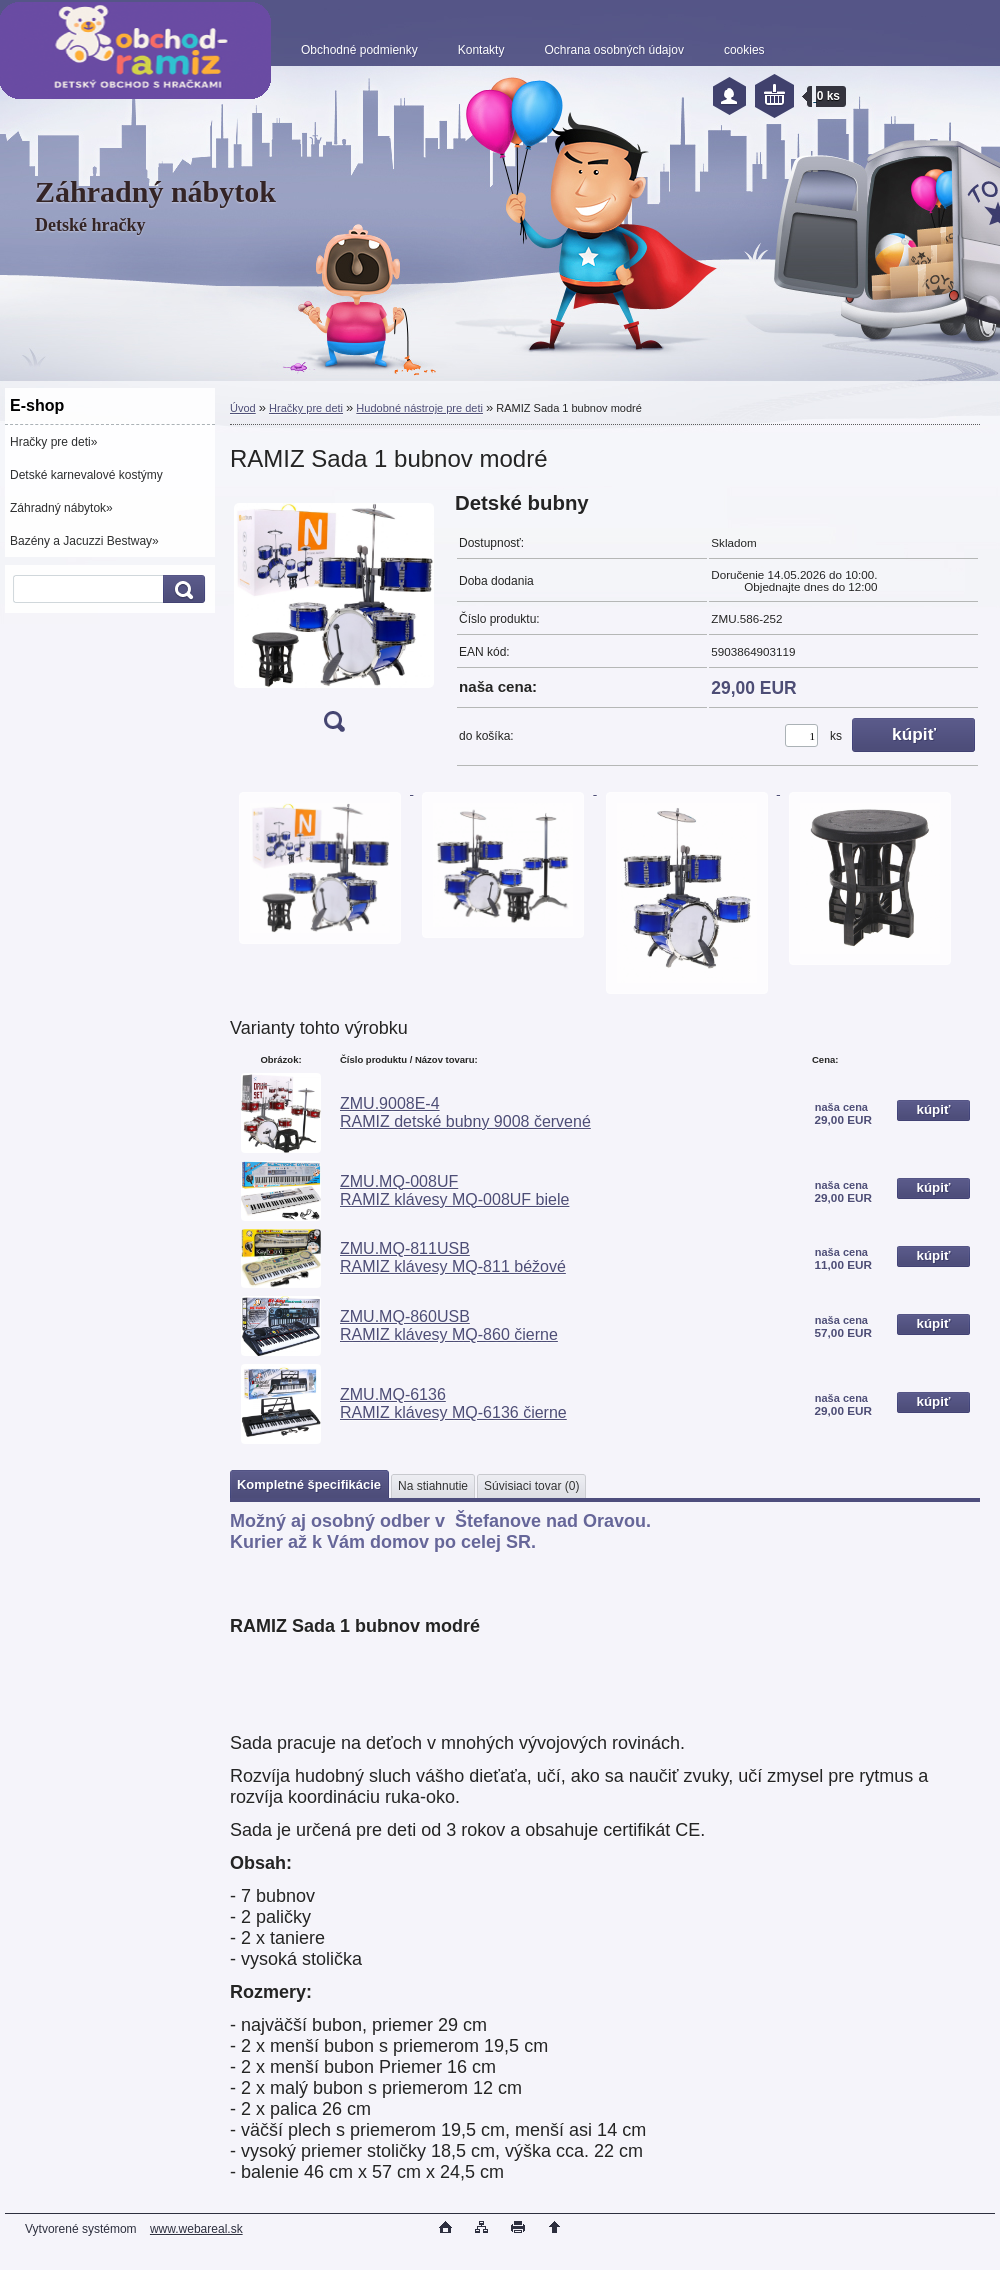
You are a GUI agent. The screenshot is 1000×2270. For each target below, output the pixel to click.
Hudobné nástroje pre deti (419, 408)
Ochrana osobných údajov (613, 50)
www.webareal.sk (196, 2229)
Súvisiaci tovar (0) (531, 1486)
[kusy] (801, 735)
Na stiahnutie (433, 1486)
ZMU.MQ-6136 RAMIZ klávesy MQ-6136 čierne (453, 1403)
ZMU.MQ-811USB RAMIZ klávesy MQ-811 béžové (453, 1257)
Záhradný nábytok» (61, 508)
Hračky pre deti (306, 408)
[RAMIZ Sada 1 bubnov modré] (334, 618)
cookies (744, 50)
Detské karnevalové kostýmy (86, 475)
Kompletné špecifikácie (309, 1484)
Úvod (243, 408)
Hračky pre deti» (53, 442)
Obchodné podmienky (359, 50)
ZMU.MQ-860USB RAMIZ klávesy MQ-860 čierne (449, 1325)
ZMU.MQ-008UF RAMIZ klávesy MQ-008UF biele (454, 1190)
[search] (181, 589)
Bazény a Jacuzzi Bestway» (84, 541)
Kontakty (481, 50)
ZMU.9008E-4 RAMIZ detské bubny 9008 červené (465, 1112)
